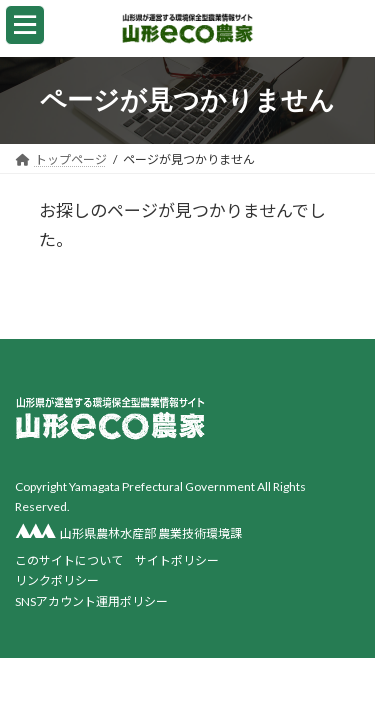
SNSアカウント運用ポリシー (91, 600)
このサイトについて (69, 559)
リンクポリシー (57, 580)
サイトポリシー (177, 559)
